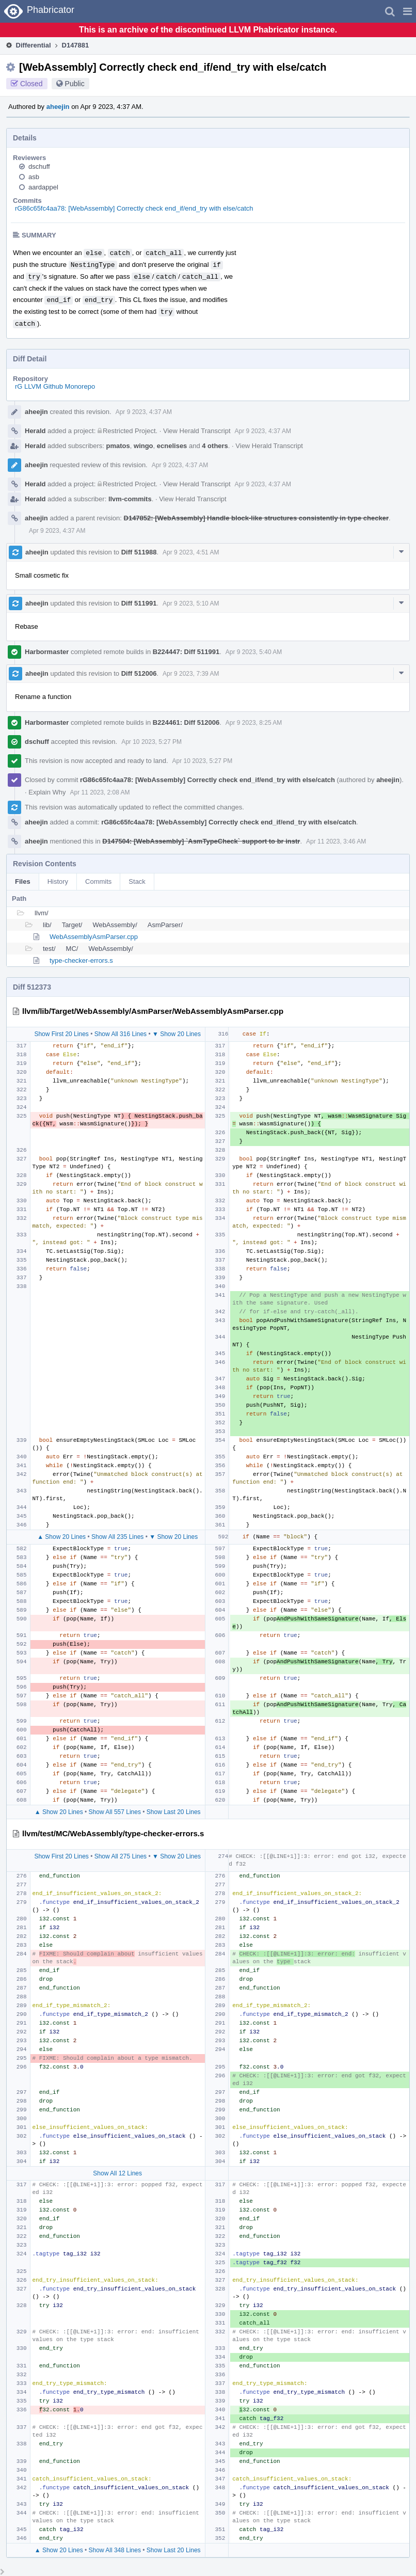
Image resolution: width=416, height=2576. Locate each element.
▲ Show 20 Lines (61, 1536)
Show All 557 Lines (115, 1812)
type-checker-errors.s (81, 960)
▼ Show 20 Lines (176, 1034)
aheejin (58, 106)
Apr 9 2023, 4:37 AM (144, 412)
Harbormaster (47, 652)
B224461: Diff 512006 (186, 722)
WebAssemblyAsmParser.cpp (94, 937)
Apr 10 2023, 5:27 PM (151, 741)
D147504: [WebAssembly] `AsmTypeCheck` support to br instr (201, 841)
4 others (215, 446)
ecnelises (172, 446)
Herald (35, 431)
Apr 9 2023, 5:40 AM (254, 652)
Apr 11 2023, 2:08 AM (100, 792)
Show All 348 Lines (115, 2550)
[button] (407, 11)
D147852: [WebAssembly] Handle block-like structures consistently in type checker (256, 518)
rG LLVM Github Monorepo (55, 386)
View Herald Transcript (197, 431)
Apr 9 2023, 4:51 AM (191, 552)
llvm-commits (130, 499)
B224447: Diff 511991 (186, 652)
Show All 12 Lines (117, 2173)
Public (75, 83)
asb (33, 177)
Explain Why (47, 792)
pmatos (118, 446)
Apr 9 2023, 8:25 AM (254, 722)
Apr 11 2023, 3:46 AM (336, 841)
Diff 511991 (139, 603)
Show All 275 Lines (120, 1856)
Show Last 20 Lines (174, 1812)
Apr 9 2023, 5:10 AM (191, 603)
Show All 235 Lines (117, 1536)
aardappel (43, 187)
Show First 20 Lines (61, 1034)
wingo (143, 446)
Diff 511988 (139, 552)
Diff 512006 (139, 673)
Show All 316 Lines (120, 1034)
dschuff (39, 166)
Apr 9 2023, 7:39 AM (191, 673)
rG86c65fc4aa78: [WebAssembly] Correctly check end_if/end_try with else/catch (134, 208)
